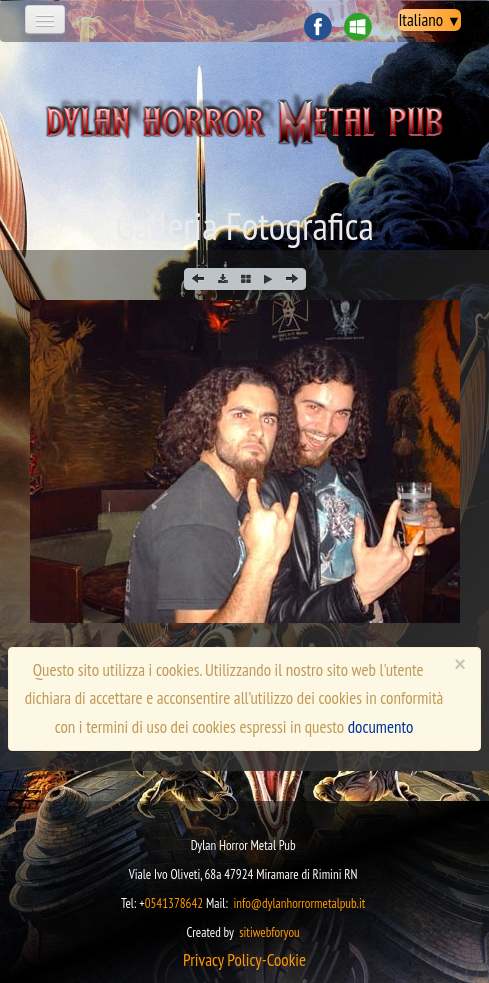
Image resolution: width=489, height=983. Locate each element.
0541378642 (174, 903)
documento (381, 727)
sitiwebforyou (269, 932)
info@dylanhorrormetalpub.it (299, 903)
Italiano (429, 20)
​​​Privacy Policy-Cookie (244, 960)
